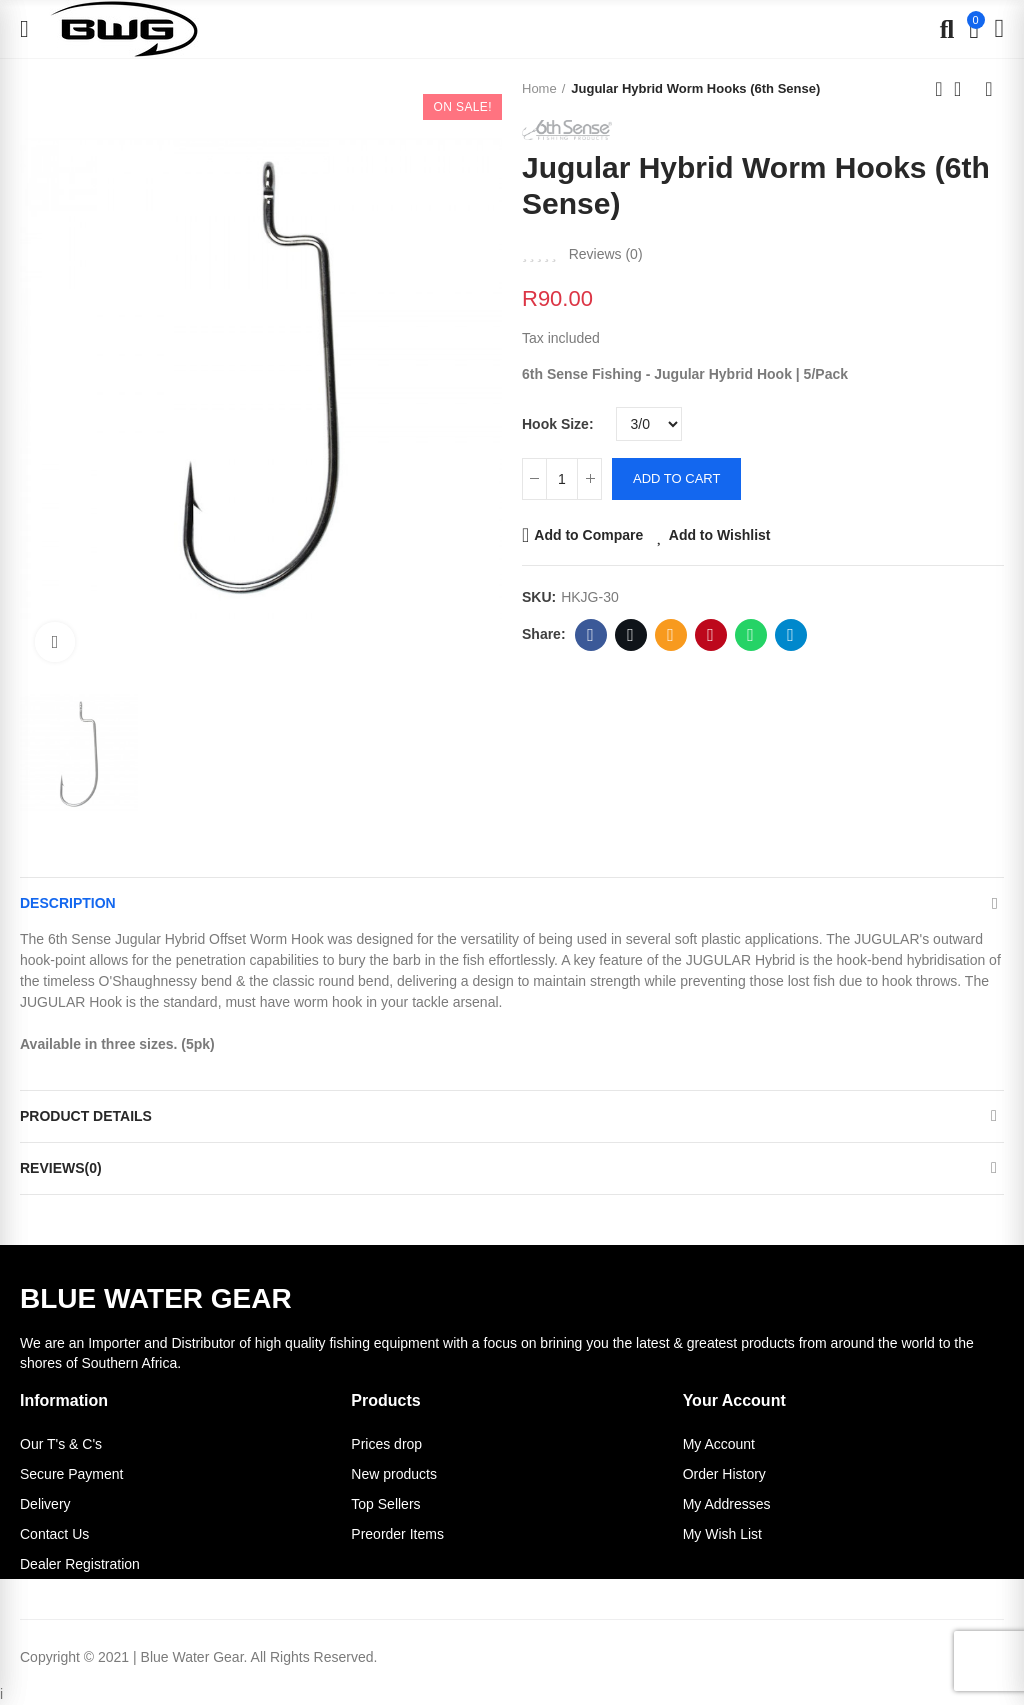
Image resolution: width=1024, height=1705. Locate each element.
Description (68, 903)
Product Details (86, 1116)
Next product (989, 89)
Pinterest (710, 635)
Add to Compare (588, 535)
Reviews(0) (61, 1168)
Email (670, 635)
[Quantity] (562, 479)
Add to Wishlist (720, 535)
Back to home (964, 89)
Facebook (590, 635)
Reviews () (606, 254)
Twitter (630, 635)
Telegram (790, 635)
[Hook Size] (649, 424)
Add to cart (676, 478)
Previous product (939, 89)
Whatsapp (750, 635)
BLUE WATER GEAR (156, 1298)
